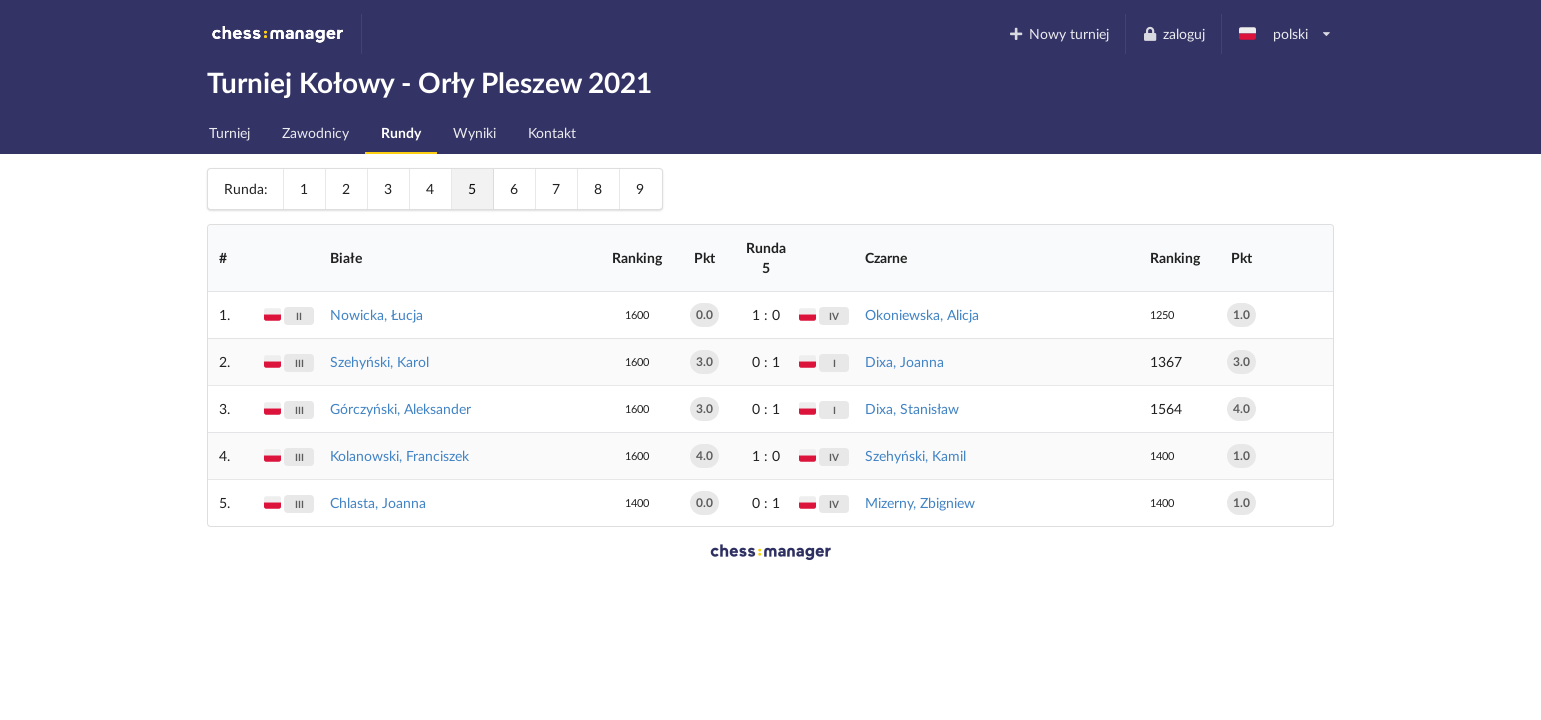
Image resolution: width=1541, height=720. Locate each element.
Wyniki (474, 132)
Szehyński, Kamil (915, 455)
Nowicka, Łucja (376, 314)
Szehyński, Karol (379, 361)
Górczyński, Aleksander (400, 408)
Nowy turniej (1059, 33)
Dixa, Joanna (904, 361)
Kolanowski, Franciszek (399, 455)
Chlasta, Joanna (378, 502)
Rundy (401, 132)
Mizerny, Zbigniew (920, 502)
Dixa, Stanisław (912, 408)
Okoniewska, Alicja (922, 314)
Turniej (229, 132)
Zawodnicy (315, 132)
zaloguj (1173, 33)
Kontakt (552, 132)
